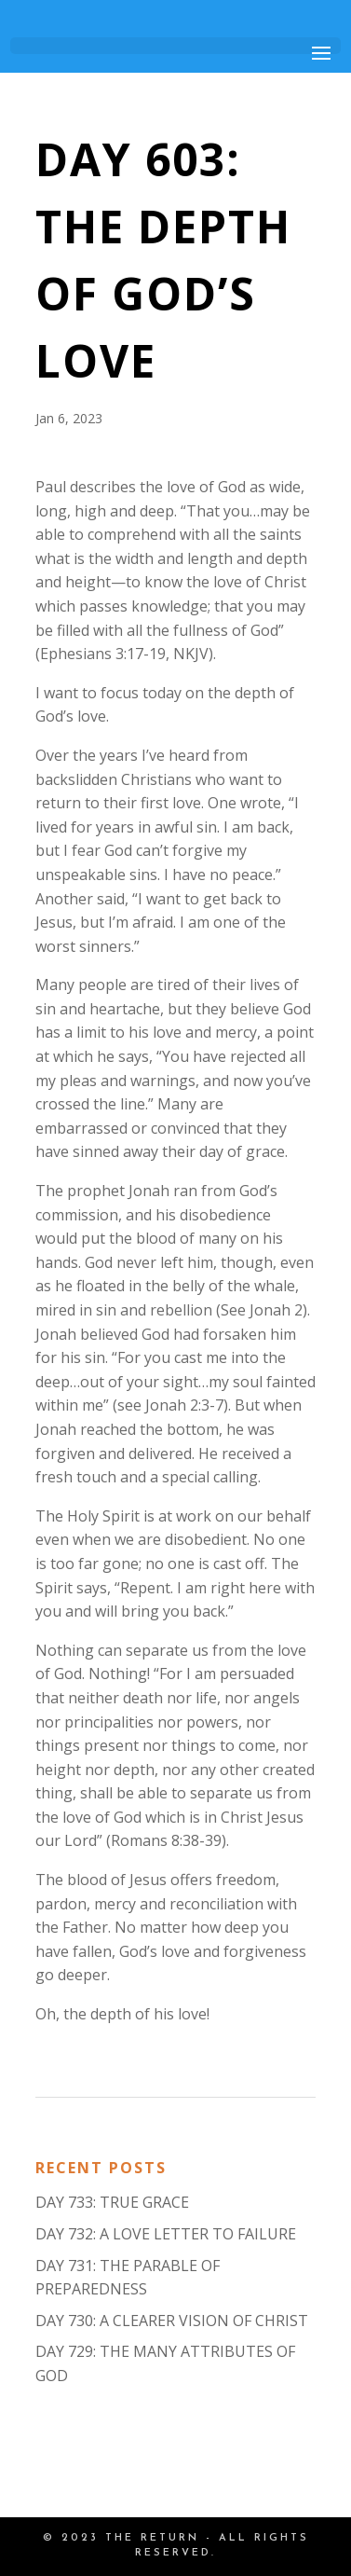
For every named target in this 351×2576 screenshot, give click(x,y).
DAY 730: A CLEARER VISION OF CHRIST (171, 2320)
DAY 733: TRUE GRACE (112, 2202)
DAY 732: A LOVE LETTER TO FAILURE (165, 2234)
